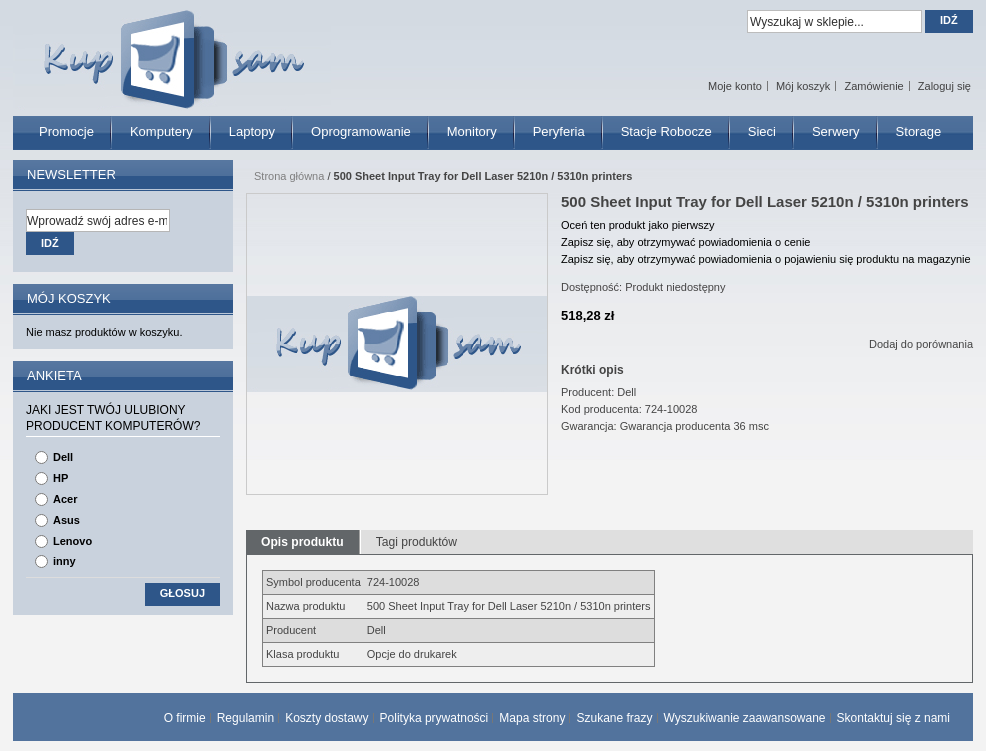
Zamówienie (873, 86)
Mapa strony (532, 718)
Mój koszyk (803, 86)
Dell (63, 457)
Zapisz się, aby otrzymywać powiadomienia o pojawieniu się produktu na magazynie (766, 259)
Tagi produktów (416, 542)
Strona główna (289, 176)
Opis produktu (302, 542)
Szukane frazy (614, 718)
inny (64, 561)
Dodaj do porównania (921, 344)
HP (60, 478)
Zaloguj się (944, 86)
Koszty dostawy (326, 718)
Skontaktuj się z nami (893, 718)
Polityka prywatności (434, 718)
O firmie (185, 718)
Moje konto (735, 86)
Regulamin (245, 718)
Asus (66, 520)
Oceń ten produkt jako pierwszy (637, 225)
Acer (65, 499)
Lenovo (72, 541)
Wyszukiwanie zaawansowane (745, 718)
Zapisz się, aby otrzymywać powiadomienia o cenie (685, 242)
